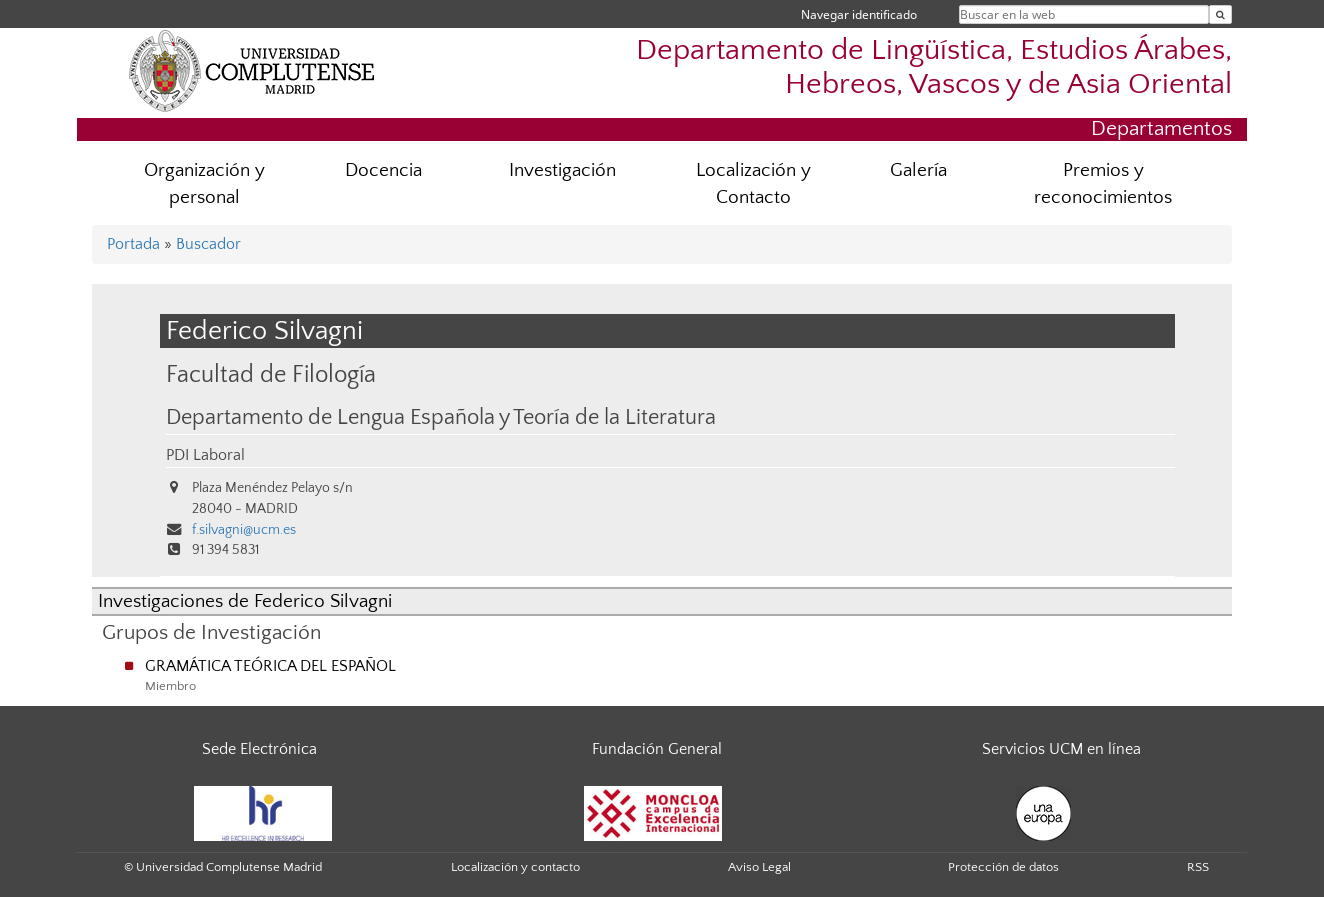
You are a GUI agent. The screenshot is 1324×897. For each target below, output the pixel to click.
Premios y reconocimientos (1103, 184)
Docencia (383, 170)
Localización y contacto (515, 867)
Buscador (208, 244)
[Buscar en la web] (1220, 14)
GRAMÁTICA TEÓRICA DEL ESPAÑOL (270, 666)
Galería (918, 170)
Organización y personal (204, 184)
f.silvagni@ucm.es (244, 530)
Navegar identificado (859, 14)
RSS (1198, 867)
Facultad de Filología (271, 374)
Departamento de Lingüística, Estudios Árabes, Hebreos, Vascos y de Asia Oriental (934, 66)
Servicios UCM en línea (1061, 749)
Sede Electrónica (259, 749)
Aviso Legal (759, 867)
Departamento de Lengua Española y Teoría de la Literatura (441, 418)
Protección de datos (1003, 867)
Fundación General (657, 749)
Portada (133, 244)
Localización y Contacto (753, 184)
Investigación (562, 170)
